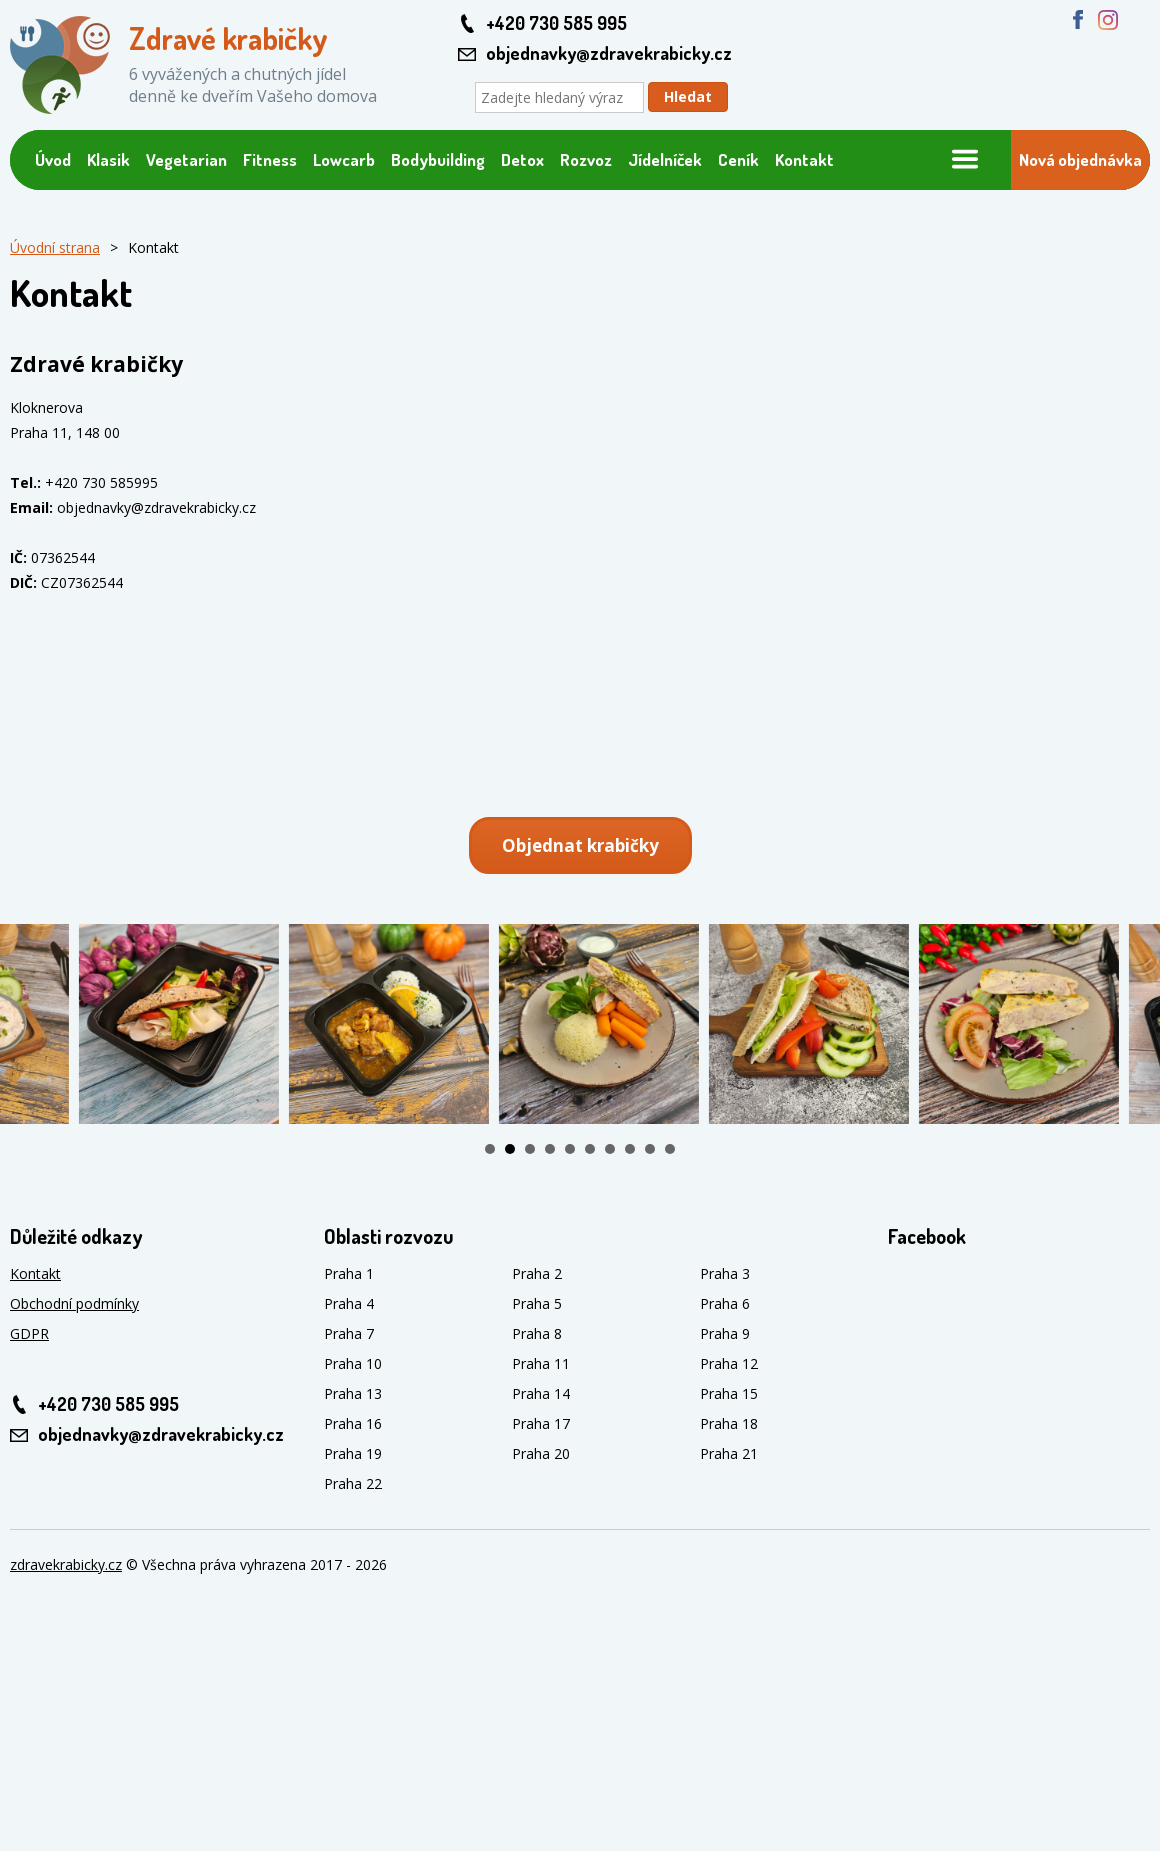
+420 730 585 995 (556, 23)
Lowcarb (344, 159)
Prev (26, 1024)
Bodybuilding (438, 159)
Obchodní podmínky (74, 1303)
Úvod (53, 159)
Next (1134, 1024)
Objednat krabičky (580, 845)
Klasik (108, 159)
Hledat (688, 96)
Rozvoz (586, 159)
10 (670, 1149)
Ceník (738, 159)
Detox (522, 159)
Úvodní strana (55, 247)
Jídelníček (665, 159)
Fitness (270, 159)
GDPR (29, 1333)
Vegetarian (186, 159)
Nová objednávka (1080, 159)
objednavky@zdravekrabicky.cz (609, 53)
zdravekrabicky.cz (66, 1564)
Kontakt (804, 159)
